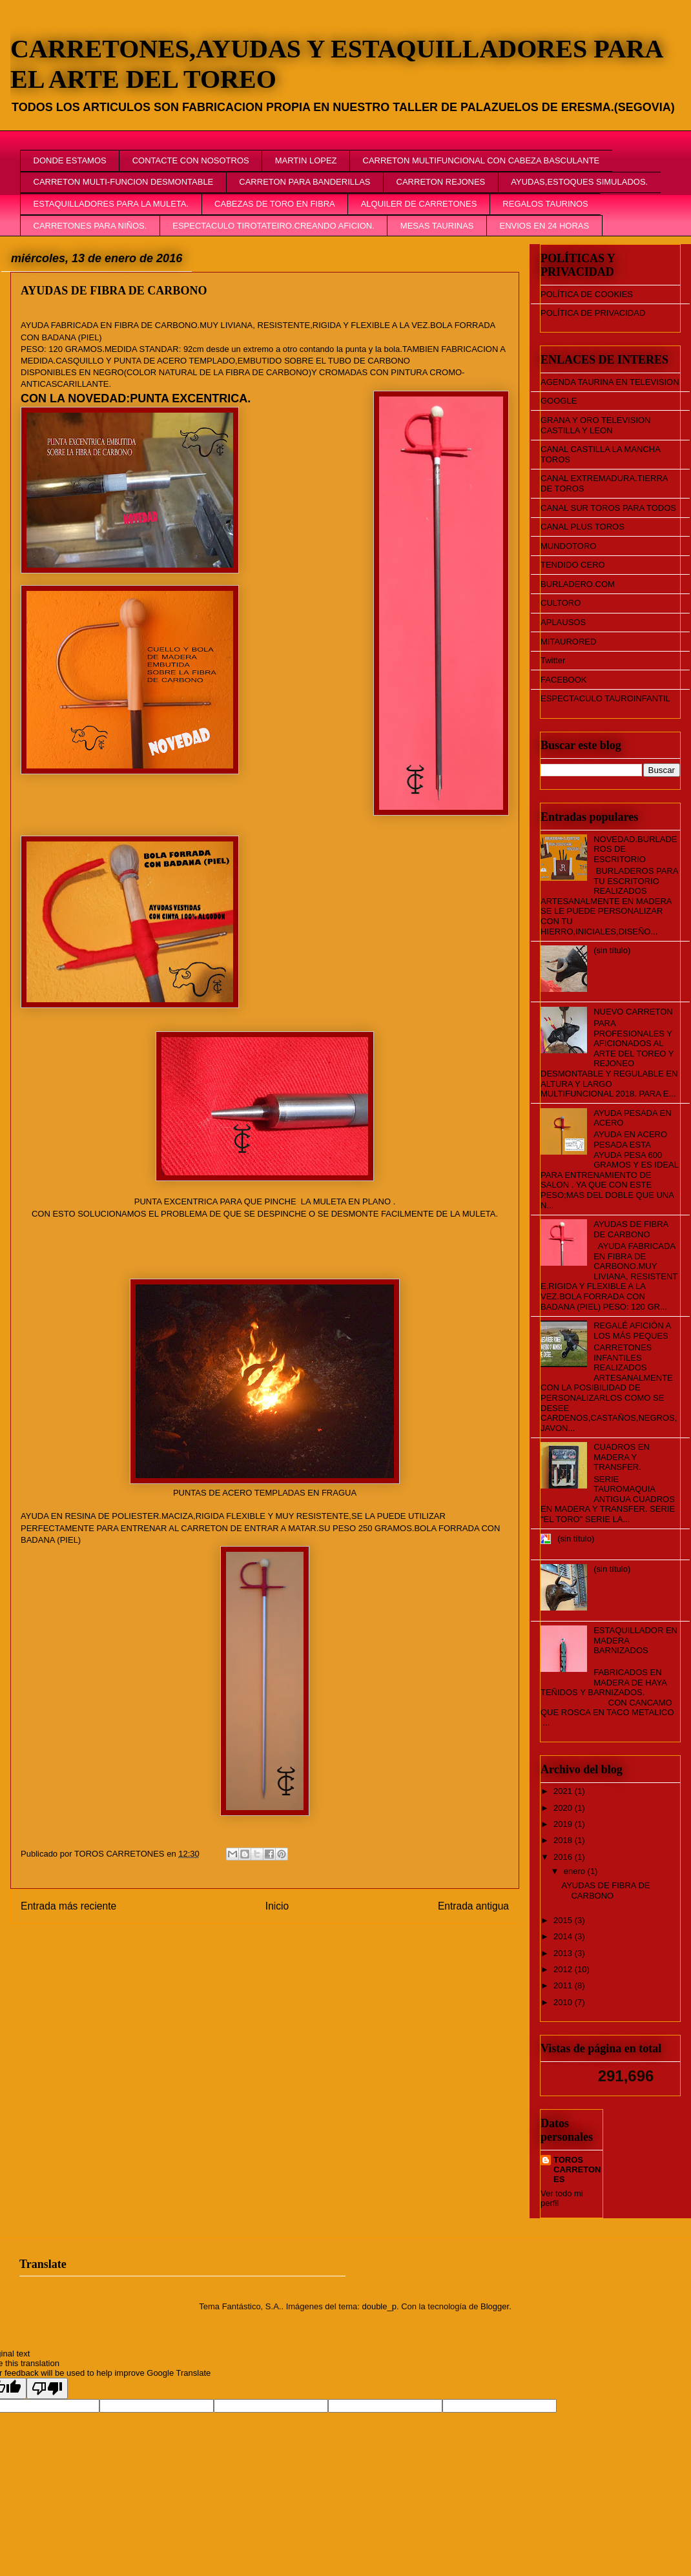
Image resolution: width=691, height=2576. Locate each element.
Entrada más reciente (68, 1906)
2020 (564, 1808)
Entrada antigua (473, 1906)
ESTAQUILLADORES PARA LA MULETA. (111, 204)
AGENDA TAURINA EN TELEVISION (610, 382)
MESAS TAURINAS (437, 226)
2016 (564, 1857)
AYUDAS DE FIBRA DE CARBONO (630, 1229)
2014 (564, 1936)
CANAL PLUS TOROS (582, 526)
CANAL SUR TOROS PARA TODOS (608, 508)
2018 (564, 1840)
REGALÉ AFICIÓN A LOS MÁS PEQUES (631, 1331)
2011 (564, 1985)
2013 (564, 1953)
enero (576, 1871)
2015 (564, 1920)
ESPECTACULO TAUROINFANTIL (605, 698)
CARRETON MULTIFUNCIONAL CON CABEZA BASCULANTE (481, 160)
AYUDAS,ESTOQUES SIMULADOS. (579, 182)
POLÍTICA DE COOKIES (587, 294)
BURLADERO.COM (578, 584)
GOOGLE (559, 401)
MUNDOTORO (568, 546)
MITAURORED (568, 641)
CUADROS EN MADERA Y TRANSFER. (621, 1457)
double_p (379, 2306)
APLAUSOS (563, 622)
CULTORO (561, 603)
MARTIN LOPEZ (306, 160)
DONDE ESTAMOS (70, 160)
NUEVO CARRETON (633, 1011)
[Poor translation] (47, 2388)
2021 (564, 1791)
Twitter (553, 660)
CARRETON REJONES (441, 182)
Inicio (277, 1906)
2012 (564, 1969)
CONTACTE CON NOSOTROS (190, 160)
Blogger (494, 2306)
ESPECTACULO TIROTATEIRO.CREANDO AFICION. (273, 226)
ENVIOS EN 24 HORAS (544, 226)
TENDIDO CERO (573, 565)
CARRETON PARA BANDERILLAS (304, 182)
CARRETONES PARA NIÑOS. (90, 226)
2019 (564, 1824)
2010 (564, 2002)
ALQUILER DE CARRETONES (419, 204)
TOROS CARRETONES (577, 2169)
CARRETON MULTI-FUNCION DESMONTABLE (124, 182)
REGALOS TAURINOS (545, 204)
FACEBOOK (564, 680)
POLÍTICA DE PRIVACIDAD (593, 313)
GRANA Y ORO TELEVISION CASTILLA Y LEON (596, 425)
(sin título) (611, 950)
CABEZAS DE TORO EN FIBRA (274, 204)
